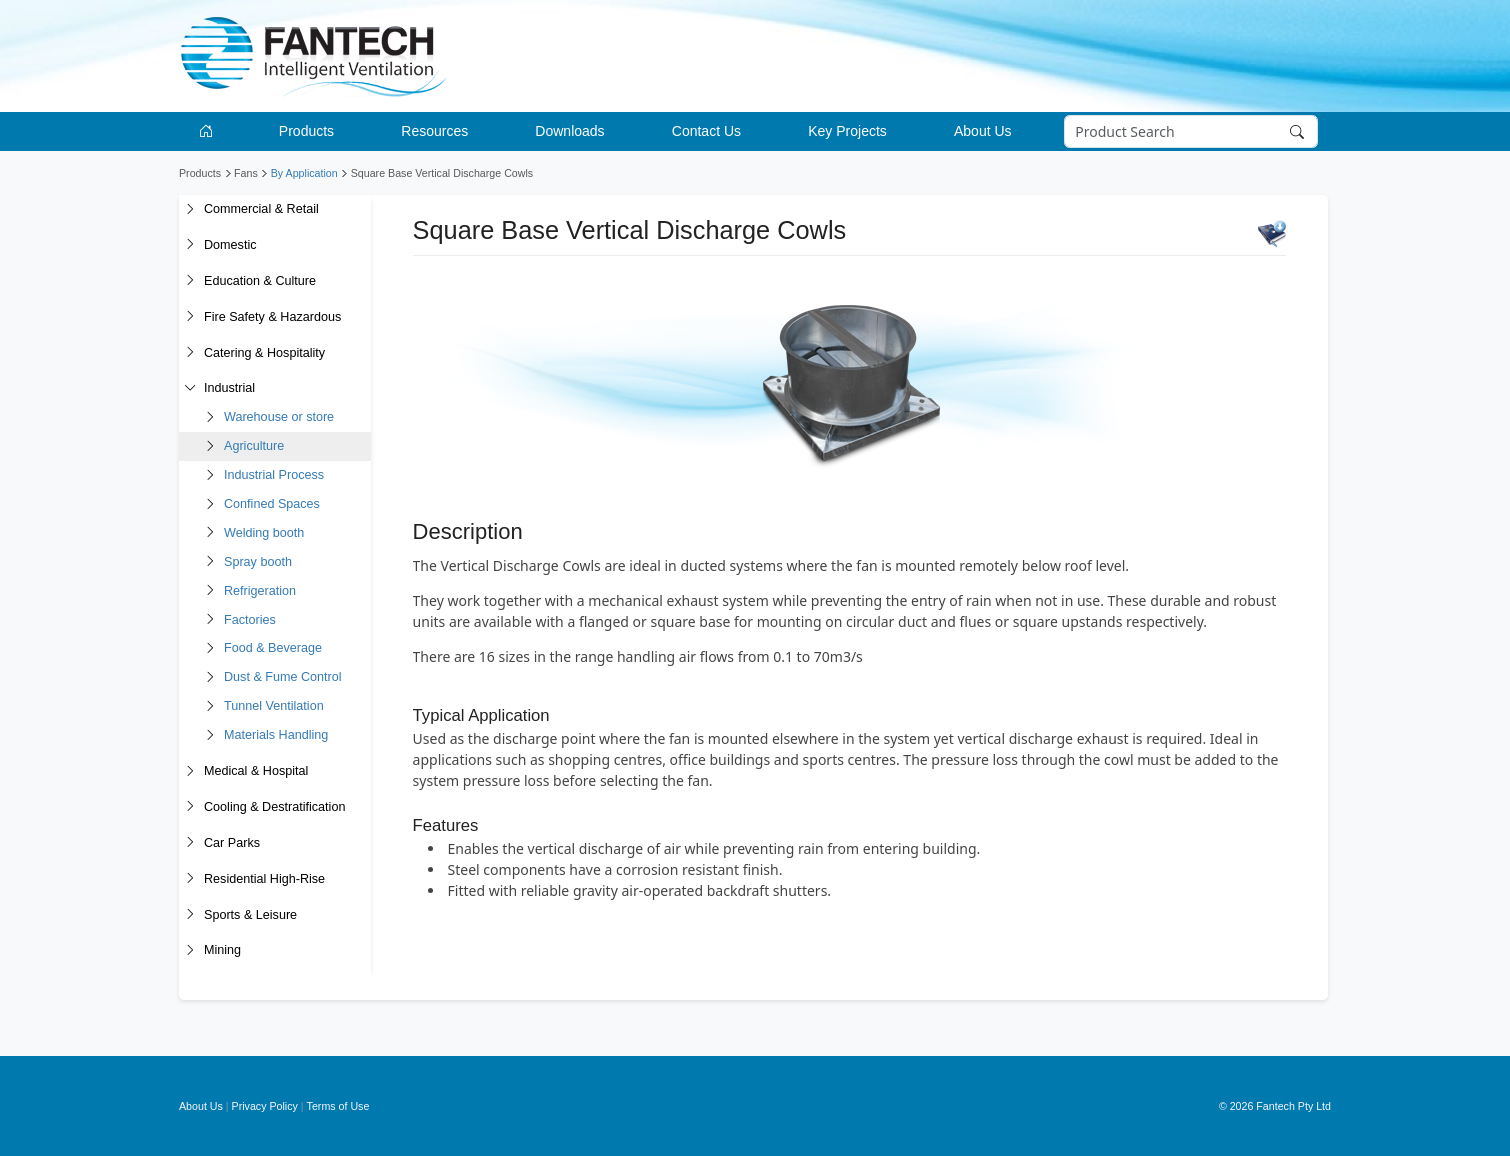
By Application (304, 173)
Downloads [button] (569, 131)
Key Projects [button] (847, 131)
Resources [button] (434, 131)
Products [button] (306, 131)
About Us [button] (983, 131)
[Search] (1191, 132)
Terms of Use (338, 1106)
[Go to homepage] (209, 131)
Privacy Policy (265, 1106)
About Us (201, 1106)
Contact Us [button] (706, 131)
